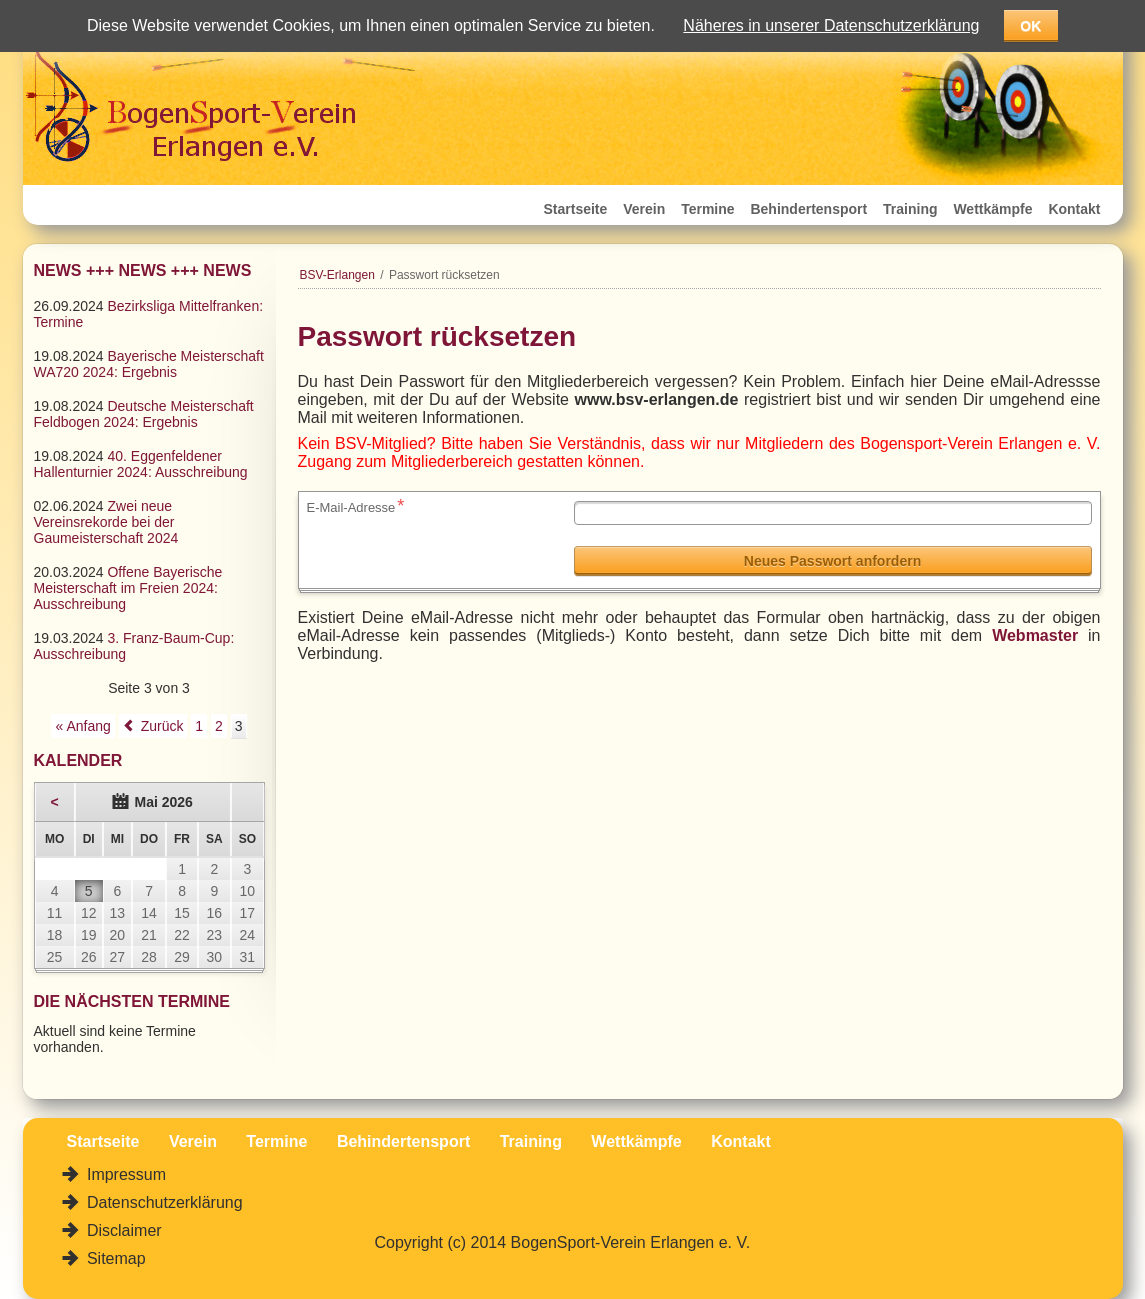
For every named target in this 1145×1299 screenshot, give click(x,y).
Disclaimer (122, 1230)
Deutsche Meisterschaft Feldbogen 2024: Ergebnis (144, 414)
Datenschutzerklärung (163, 1202)
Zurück (162, 726)
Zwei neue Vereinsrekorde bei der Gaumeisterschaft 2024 (106, 522)
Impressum (125, 1174)
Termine (707, 209)
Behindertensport (808, 209)
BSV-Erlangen (337, 275)
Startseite (576, 209)
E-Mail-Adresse (356, 506)
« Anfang (82, 726)
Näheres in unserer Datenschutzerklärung (831, 25)
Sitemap (114, 1258)
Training (910, 209)
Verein (644, 209)
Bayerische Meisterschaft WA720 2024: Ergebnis (149, 364)
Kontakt (1074, 209)
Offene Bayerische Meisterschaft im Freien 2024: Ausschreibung (128, 588)
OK (1030, 26)
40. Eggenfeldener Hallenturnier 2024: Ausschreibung (141, 464)
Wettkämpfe (992, 209)
